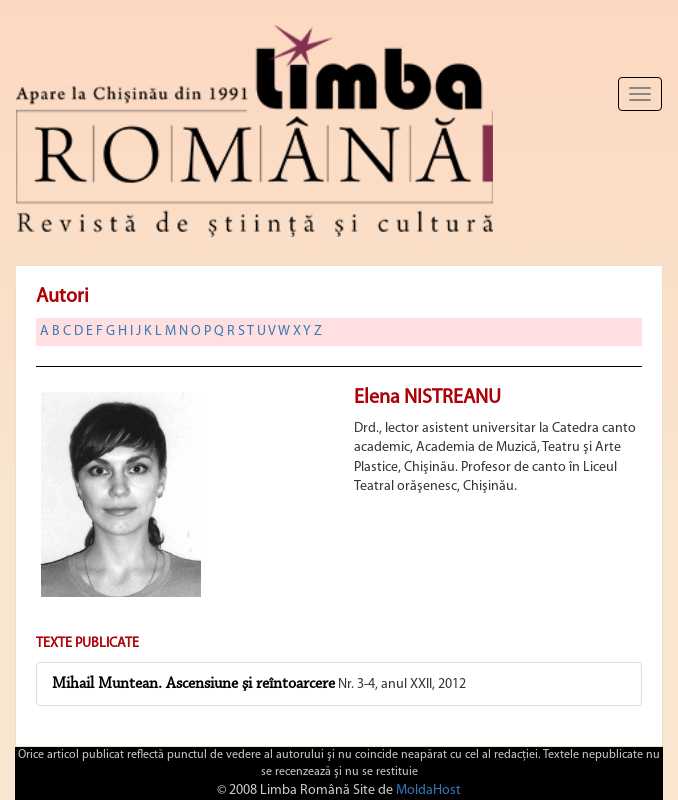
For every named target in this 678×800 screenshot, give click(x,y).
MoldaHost (428, 790)
